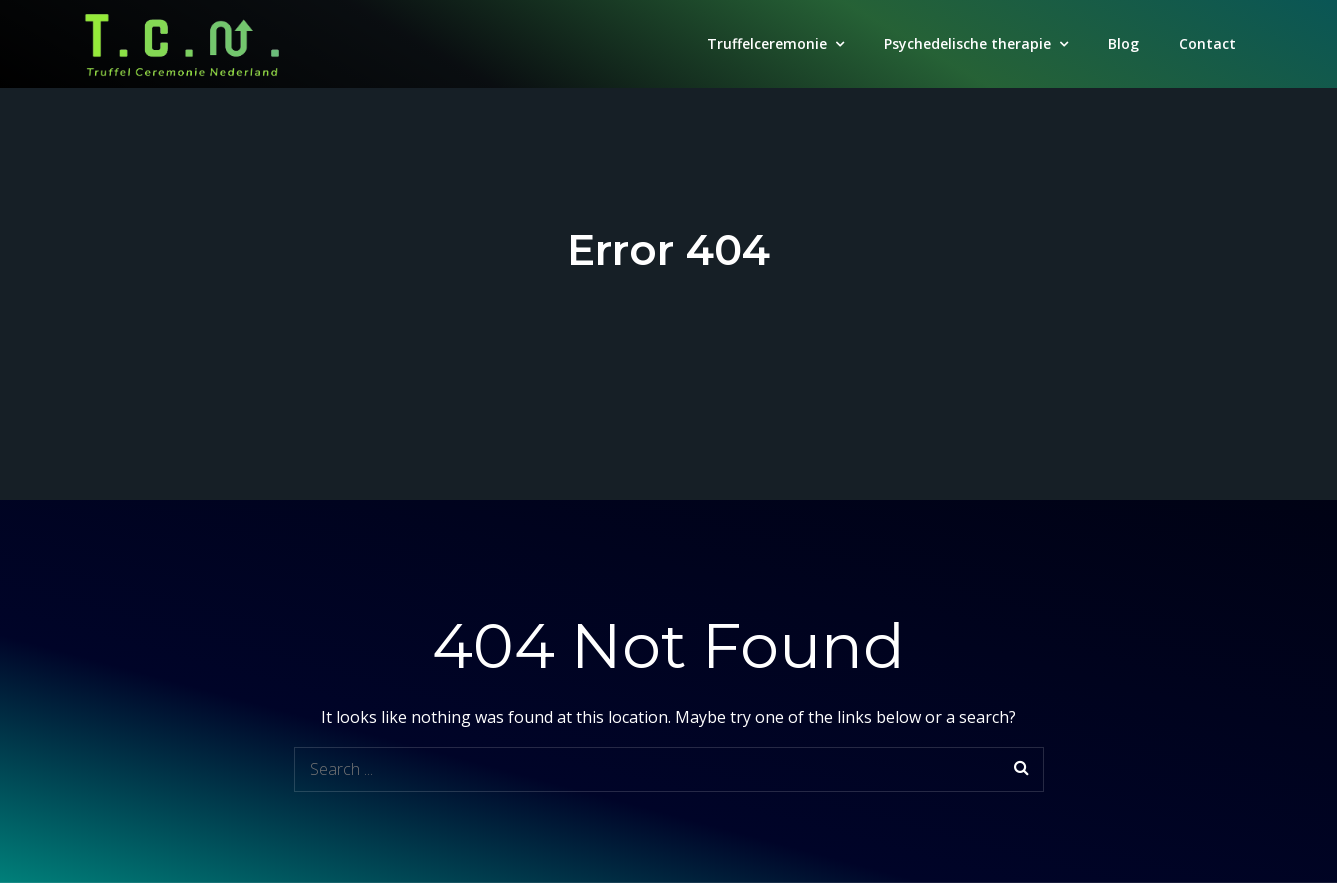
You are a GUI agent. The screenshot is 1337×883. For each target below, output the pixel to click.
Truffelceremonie (767, 43)
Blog (1123, 43)
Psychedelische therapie (967, 43)
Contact (1207, 43)
